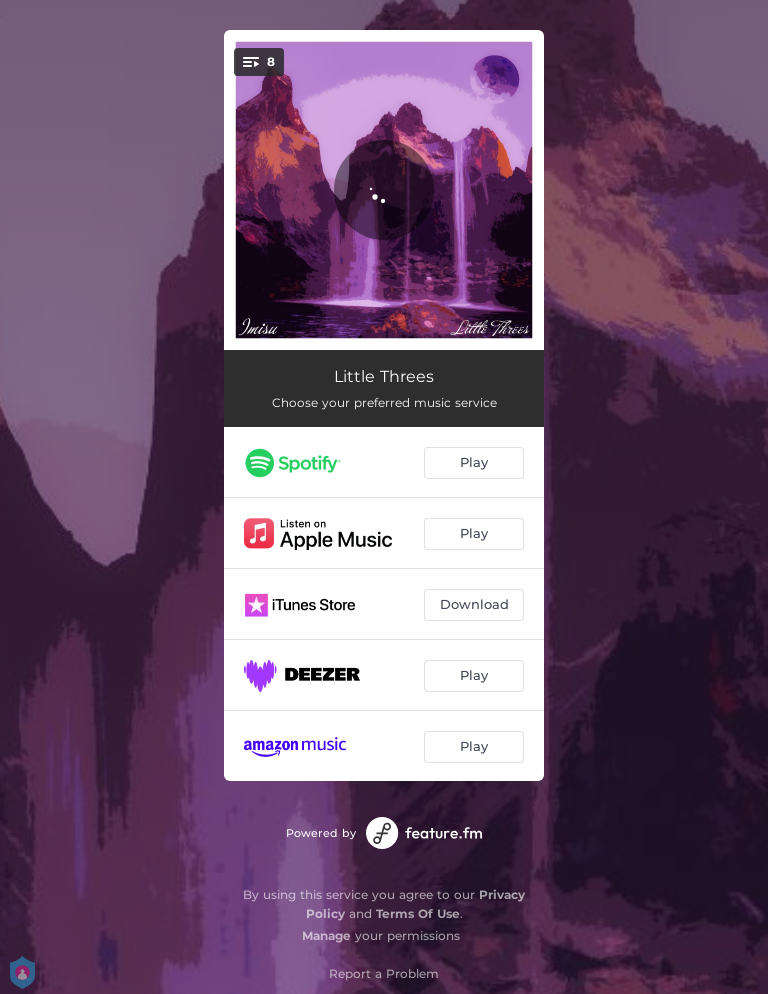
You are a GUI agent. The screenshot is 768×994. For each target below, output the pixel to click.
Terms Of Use (418, 913)
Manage (326, 935)
